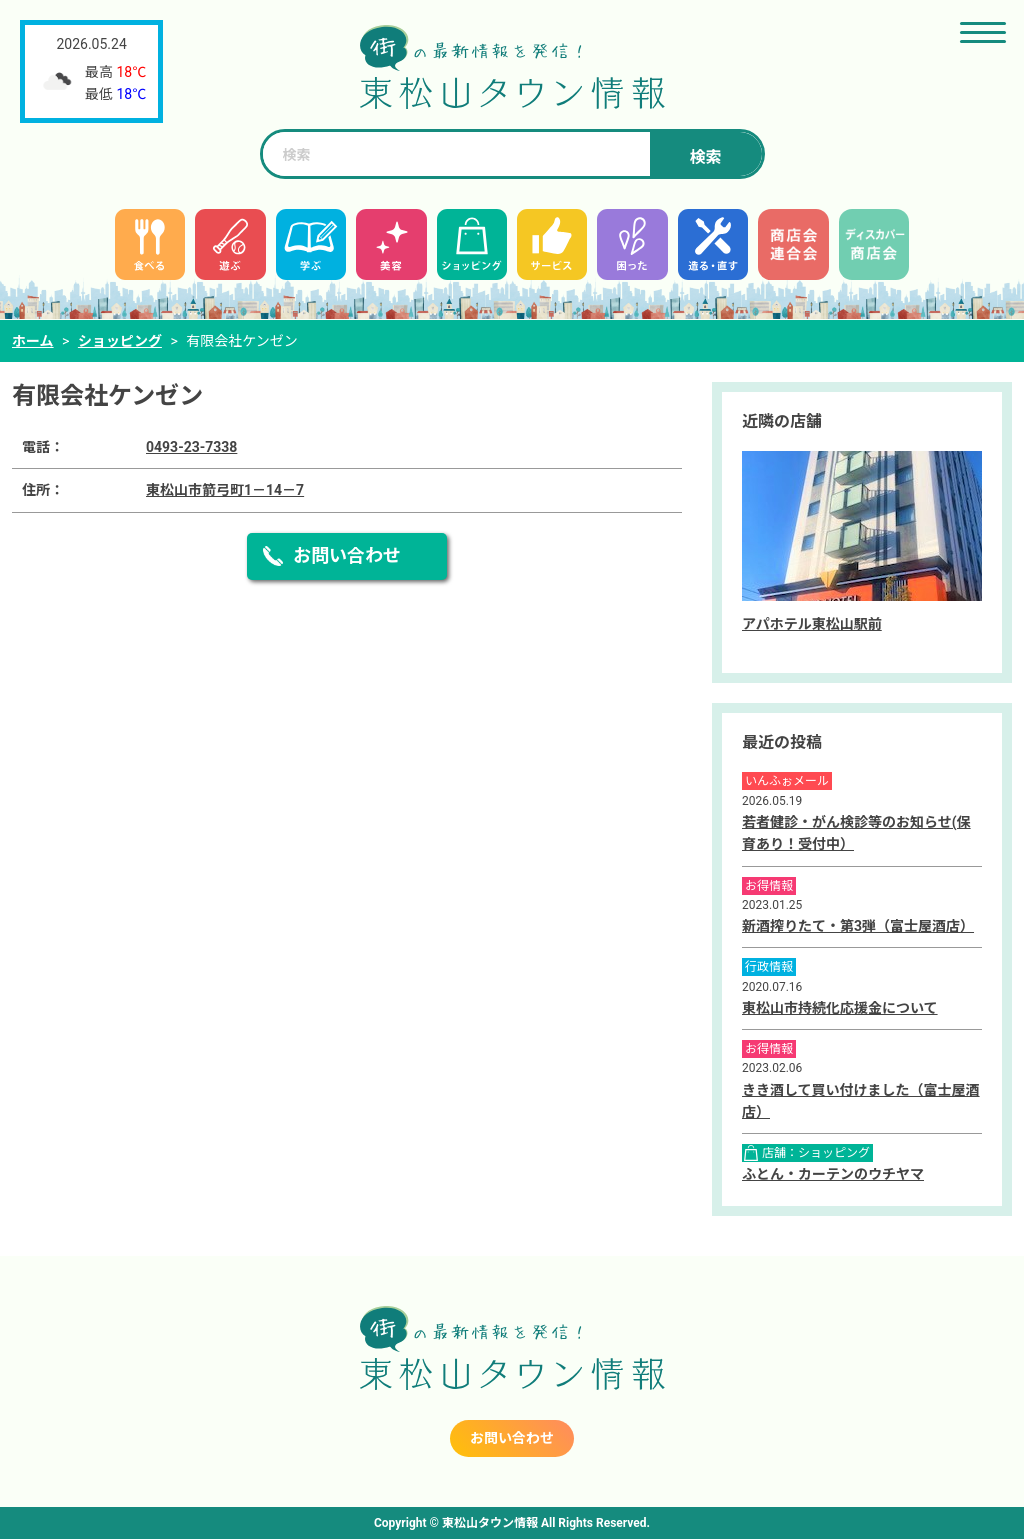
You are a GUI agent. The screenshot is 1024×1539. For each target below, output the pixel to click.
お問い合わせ (347, 555)
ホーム (33, 341)
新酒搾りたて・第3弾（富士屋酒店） (858, 926)
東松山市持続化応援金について (840, 1008)
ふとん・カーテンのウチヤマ (833, 1174)
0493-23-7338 (191, 447)
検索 (705, 157)
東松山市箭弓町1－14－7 (225, 490)
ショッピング (120, 341)
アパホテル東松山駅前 (812, 624)
